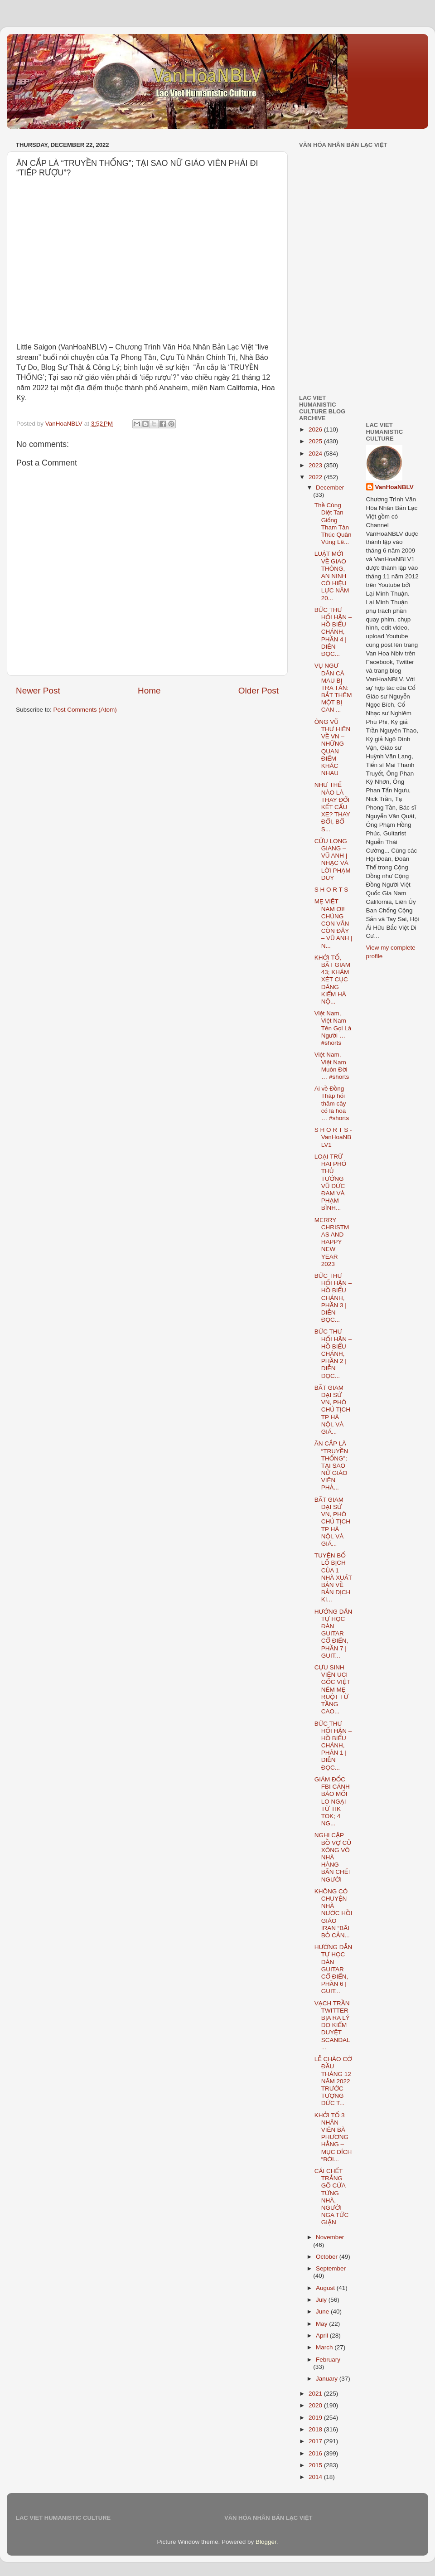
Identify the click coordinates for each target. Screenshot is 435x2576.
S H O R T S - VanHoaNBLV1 (333, 1137)
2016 (316, 2453)
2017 (316, 2441)
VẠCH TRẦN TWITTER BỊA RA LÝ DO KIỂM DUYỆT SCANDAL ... (332, 2025)
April (323, 2335)
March (325, 2347)
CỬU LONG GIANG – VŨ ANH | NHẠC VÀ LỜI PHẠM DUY (332, 859)
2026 (316, 429)
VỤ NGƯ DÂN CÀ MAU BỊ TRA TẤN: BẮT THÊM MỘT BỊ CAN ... (333, 687)
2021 (316, 2393)
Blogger (266, 2541)
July (322, 2299)
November (330, 2237)
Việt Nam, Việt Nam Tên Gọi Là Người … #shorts (333, 1028)
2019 (316, 2417)
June (323, 2311)
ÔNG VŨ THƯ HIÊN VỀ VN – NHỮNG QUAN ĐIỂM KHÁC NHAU (332, 747)
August (326, 2288)
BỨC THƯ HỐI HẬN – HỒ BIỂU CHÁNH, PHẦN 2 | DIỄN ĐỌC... (333, 1353)
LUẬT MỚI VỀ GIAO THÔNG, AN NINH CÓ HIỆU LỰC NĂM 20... (331, 575)
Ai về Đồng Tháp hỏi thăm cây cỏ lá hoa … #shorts (331, 1103)
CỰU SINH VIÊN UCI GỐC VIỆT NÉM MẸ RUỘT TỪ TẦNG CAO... (332, 1689)
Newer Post (38, 690)
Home (149, 690)
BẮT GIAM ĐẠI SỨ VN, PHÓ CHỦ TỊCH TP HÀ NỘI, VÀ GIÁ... (332, 1409)
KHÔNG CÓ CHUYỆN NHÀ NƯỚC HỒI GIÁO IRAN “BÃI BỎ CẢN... (333, 1913)
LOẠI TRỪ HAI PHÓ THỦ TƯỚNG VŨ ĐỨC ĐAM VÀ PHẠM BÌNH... (330, 1182)
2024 (316, 453)
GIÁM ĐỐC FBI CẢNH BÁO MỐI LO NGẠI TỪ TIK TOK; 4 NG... (332, 1801)
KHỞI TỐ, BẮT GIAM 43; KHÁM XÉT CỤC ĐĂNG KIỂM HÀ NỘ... (332, 979)
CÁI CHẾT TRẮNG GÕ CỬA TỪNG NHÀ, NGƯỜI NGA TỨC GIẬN (331, 2197)
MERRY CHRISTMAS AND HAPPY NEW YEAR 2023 (331, 1242)
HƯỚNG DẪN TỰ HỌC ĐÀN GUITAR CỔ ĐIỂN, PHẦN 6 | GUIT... (333, 1969)
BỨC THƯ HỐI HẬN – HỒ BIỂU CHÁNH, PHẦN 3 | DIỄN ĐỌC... (333, 1297)
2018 (316, 2429)
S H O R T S (331, 889)
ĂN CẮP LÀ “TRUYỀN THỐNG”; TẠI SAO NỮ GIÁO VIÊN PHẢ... (331, 1465)
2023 (316, 465)
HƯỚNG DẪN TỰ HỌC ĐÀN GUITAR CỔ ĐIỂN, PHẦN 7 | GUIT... (333, 1633)
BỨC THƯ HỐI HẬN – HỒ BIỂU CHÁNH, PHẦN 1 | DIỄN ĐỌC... (333, 1745)
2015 (316, 2465)
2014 (316, 2477)
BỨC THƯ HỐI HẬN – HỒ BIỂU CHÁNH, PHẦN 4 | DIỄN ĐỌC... (333, 631)
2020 (316, 2405)
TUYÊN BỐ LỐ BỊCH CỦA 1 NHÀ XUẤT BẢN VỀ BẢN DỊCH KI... (333, 1577)
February (328, 2359)
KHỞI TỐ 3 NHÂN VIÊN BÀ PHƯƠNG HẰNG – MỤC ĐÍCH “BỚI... (333, 2137)
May (322, 2323)
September (331, 2268)
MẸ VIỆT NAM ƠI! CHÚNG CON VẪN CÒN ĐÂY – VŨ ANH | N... (333, 923)
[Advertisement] (355, 207)
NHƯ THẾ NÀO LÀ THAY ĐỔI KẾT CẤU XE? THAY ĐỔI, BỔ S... (332, 806)
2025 (316, 441)
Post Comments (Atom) (85, 709)
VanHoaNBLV (394, 487)
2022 (316, 477)
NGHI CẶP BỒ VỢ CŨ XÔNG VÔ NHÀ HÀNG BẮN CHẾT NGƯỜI (333, 1857)
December (330, 487)
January (327, 2378)
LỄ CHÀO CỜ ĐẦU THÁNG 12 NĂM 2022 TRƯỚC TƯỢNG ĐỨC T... (333, 2081)
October (327, 2256)
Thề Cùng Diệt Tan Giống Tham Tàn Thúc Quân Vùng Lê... (333, 523)
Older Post (258, 690)
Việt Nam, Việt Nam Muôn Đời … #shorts (331, 1065)
